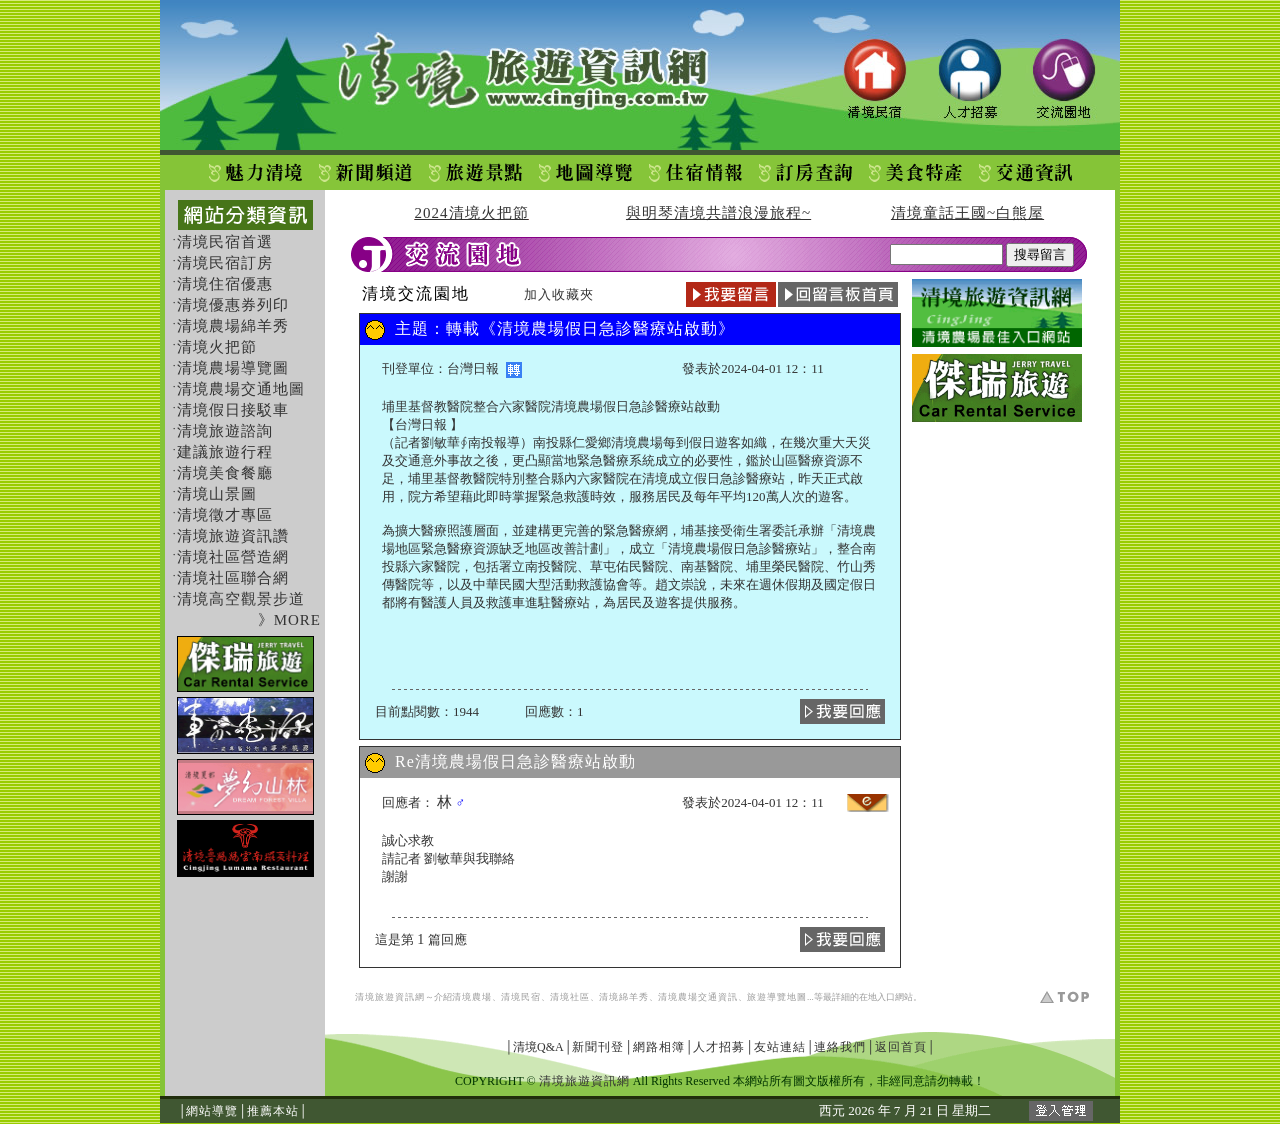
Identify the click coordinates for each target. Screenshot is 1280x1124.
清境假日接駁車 (233, 410)
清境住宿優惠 (225, 284)
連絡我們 (840, 1047)
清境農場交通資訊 (698, 997)
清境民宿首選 (225, 242)
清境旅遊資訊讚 (233, 536)
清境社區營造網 (233, 557)
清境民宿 (521, 997)
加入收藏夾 (559, 294)
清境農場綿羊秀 (233, 326)
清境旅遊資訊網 (390, 997)
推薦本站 (273, 1111)
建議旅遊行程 (225, 452)
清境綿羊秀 (624, 997)
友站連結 (780, 1047)
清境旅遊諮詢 (225, 431)
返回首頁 (901, 1047)
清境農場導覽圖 (233, 368)
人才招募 (719, 1047)
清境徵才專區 (225, 515)
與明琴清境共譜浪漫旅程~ (718, 213)
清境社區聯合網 (233, 578)
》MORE (289, 620)
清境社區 (570, 997)
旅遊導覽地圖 (777, 997)
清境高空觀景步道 (241, 599)
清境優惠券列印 (233, 305)
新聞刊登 (598, 1047)
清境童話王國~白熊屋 (967, 213)
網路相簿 (659, 1047)
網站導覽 (212, 1111)
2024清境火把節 (472, 213)
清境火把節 (217, 347)
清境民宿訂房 (225, 263)
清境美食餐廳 (225, 473)
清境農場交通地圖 (241, 389)
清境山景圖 (217, 494)
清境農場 (472, 997)
